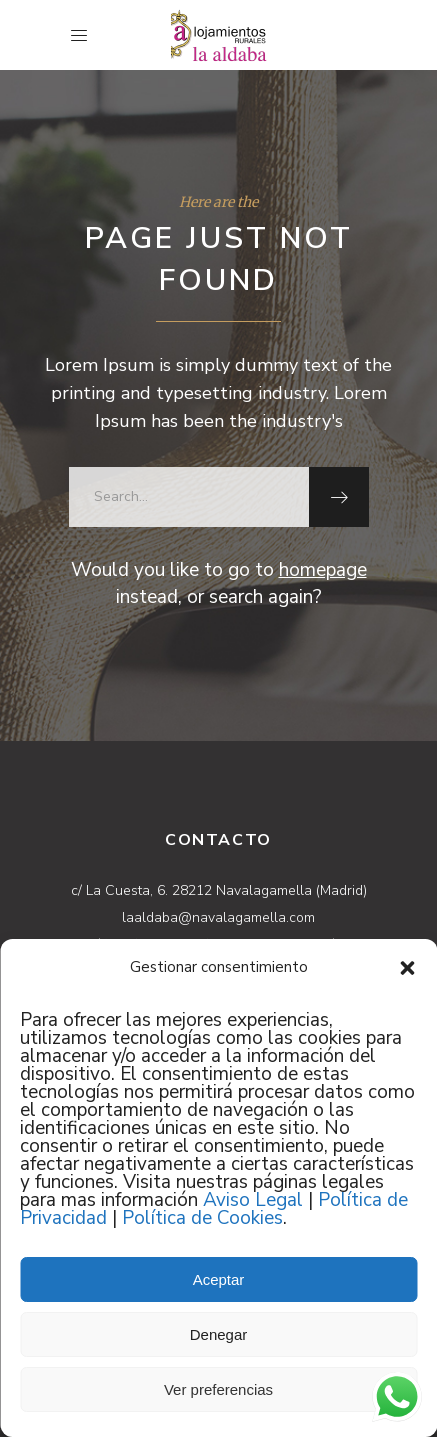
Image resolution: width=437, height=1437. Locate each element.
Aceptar (219, 1279)
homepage (323, 570)
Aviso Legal (253, 1200)
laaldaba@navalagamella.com (218, 917)
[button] (407, 968)
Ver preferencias (218, 1389)
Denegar (219, 1334)
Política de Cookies (202, 1218)
